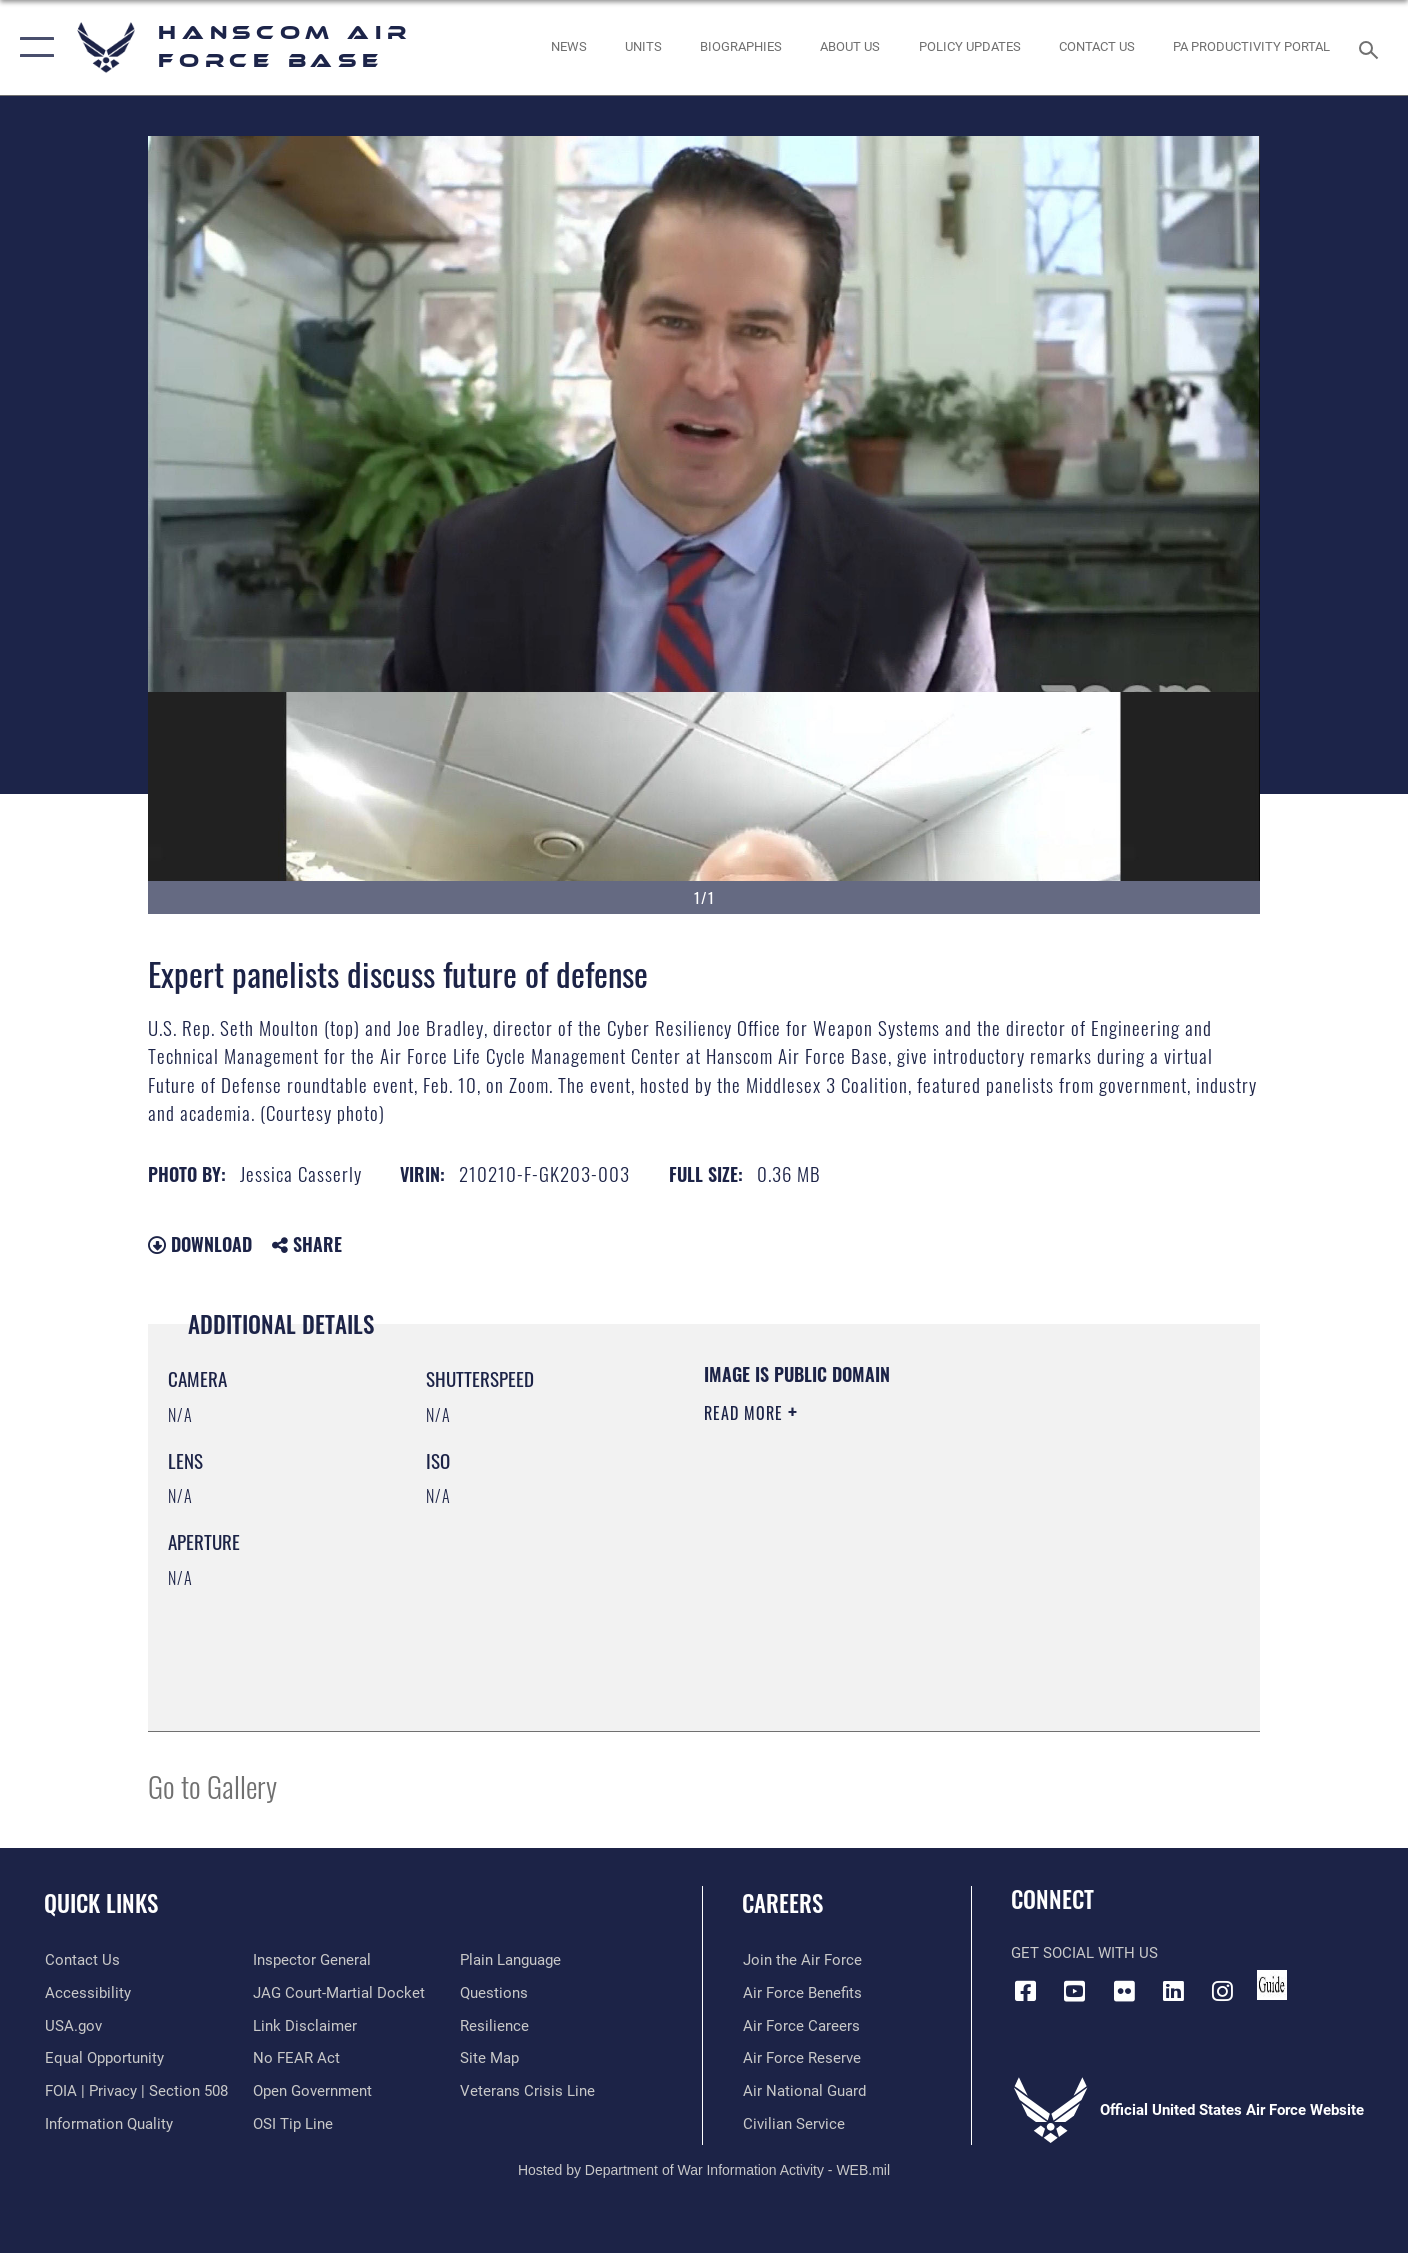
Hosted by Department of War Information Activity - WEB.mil (704, 2170)
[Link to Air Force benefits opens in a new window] (801, 1993)
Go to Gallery (212, 1785)
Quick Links (101, 1903)
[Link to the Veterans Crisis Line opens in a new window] (527, 2091)
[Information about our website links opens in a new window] (304, 2025)
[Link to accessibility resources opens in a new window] (87, 1993)
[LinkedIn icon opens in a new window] (1173, 1991)
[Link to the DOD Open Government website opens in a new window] (311, 2091)
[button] (32, 47)
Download (200, 1244)
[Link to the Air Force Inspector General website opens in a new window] (311, 1960)
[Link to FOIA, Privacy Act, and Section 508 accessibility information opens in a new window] (135, 2091)
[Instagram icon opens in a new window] (1222, 1991)
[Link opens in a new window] (969, 47)
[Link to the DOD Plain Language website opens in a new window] (510, 1960)
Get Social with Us (1084, 1953)
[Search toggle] (1371, 48)
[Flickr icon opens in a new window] (1124, 1991)
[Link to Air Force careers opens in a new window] (800, 2025)
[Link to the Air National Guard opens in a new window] (803, 2091)
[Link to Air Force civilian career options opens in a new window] (793, 2123)
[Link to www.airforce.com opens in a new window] (801, 1960)
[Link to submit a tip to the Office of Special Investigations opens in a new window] (292, 2123)
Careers (782, 1903)
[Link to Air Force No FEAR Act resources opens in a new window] (295, 2058)
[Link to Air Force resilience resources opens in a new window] (494, 2025)
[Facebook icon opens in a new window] (1026, 1991)
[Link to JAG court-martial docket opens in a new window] (338, 1993)
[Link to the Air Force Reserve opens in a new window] (801, 2058)
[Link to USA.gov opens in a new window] (72, 2025)
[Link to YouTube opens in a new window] (1075, 1991)
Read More (746, 1413)
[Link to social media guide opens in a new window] (1272, 1985)
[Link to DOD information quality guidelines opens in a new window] (108, 2123)
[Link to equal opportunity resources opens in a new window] (103, 2058)
